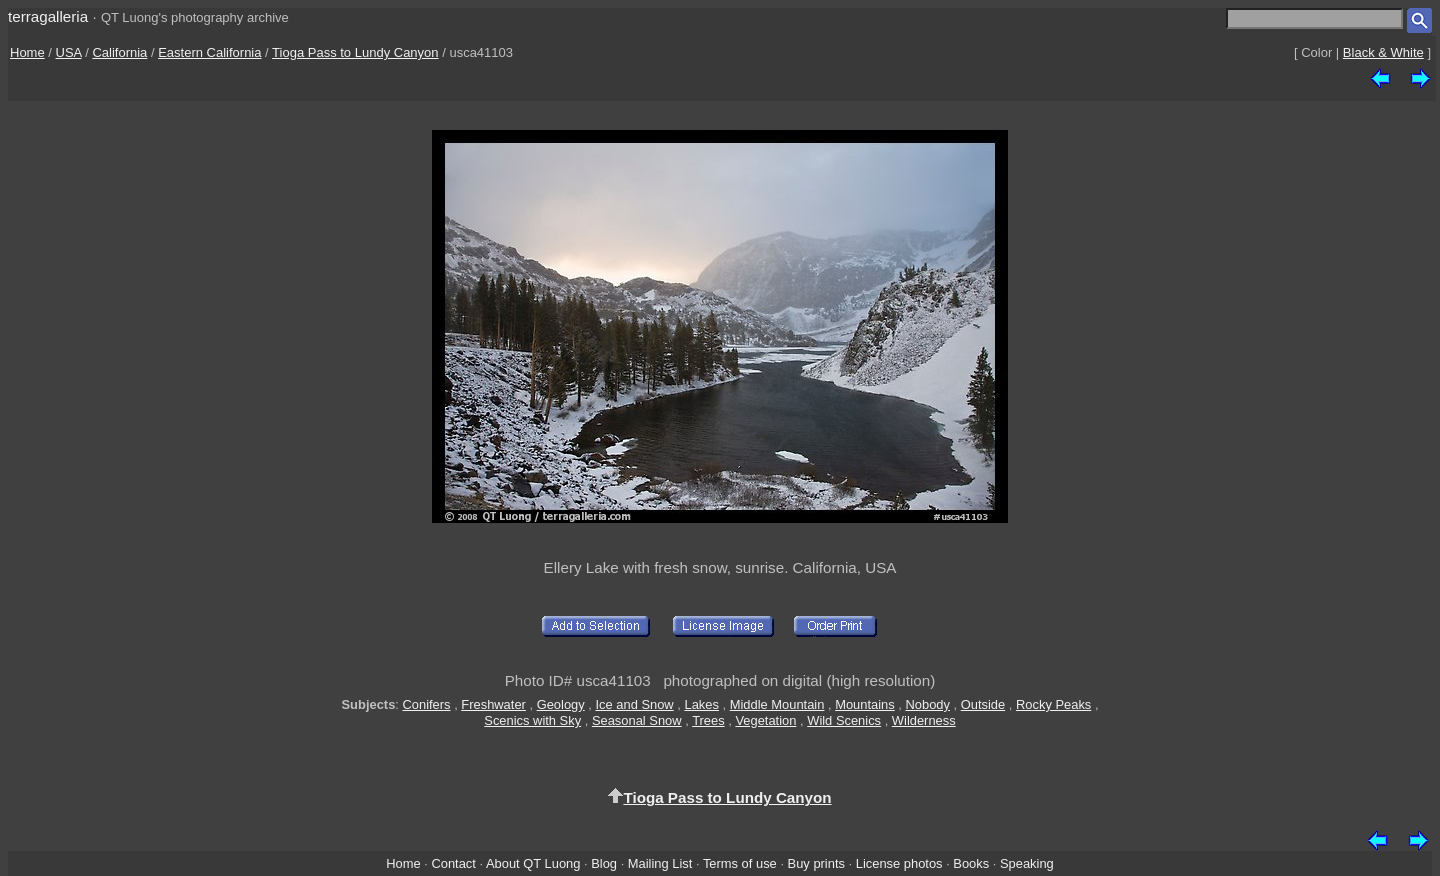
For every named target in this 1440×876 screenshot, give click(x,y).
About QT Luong (533, 863)
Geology (561, 704)
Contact (453, 863)
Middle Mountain (777, 704)
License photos (899, 863)
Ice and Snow (634, 704)
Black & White (1383, 52)
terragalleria (48, 16)
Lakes (701, 704)
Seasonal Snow (637, 720)
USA (69, 52)
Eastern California (209, 52)
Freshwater (493, 704)
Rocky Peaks (1053, 704)
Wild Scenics (844, 720)
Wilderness (924, 720)
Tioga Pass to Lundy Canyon (355, 52)
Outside (983, 704)
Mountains (865, 704)
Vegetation (765, 720)
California (119, 52)
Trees (708, 720)
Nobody (927, 704)
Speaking (1027, 863)
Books (971, 863)
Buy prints (816, 863)
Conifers (426, 704)
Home (27, 52)
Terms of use (740, 863)
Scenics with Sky (532, 720)
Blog (604, 863)
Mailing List (660, 863)
